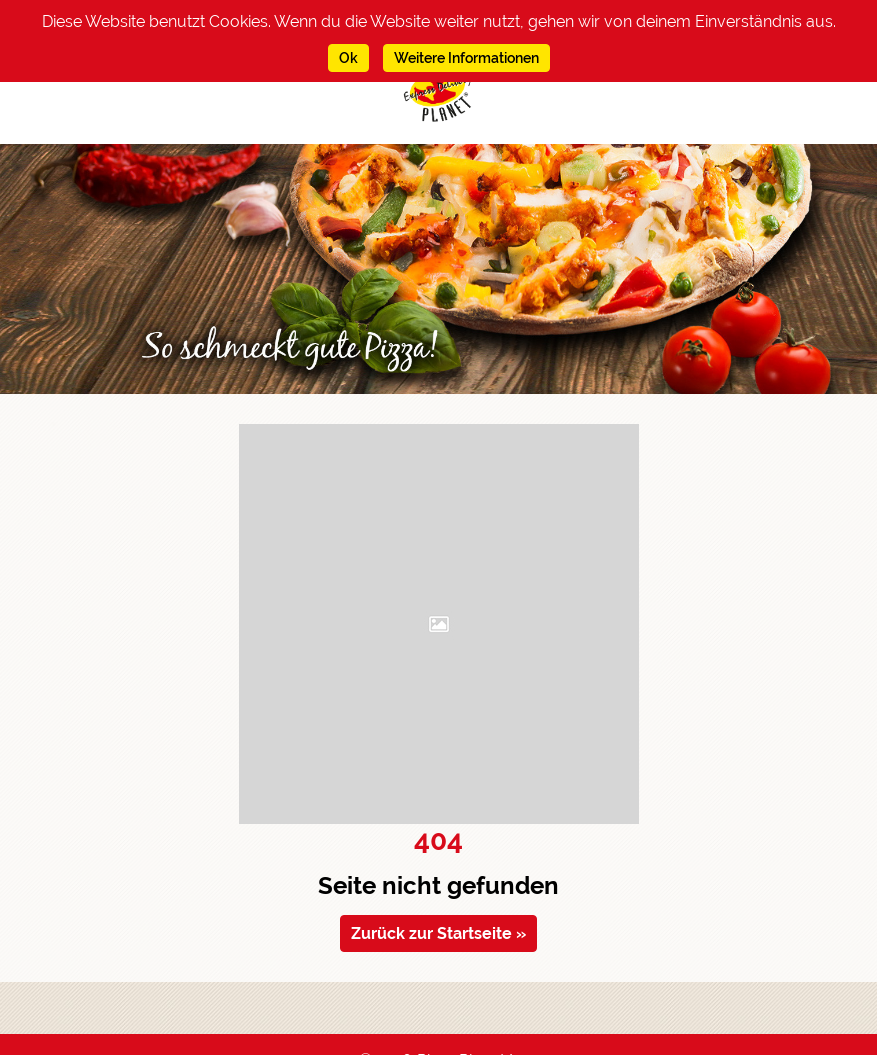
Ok (348, 58)
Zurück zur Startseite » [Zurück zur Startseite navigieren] (438, 933)
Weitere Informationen (466, 58)
